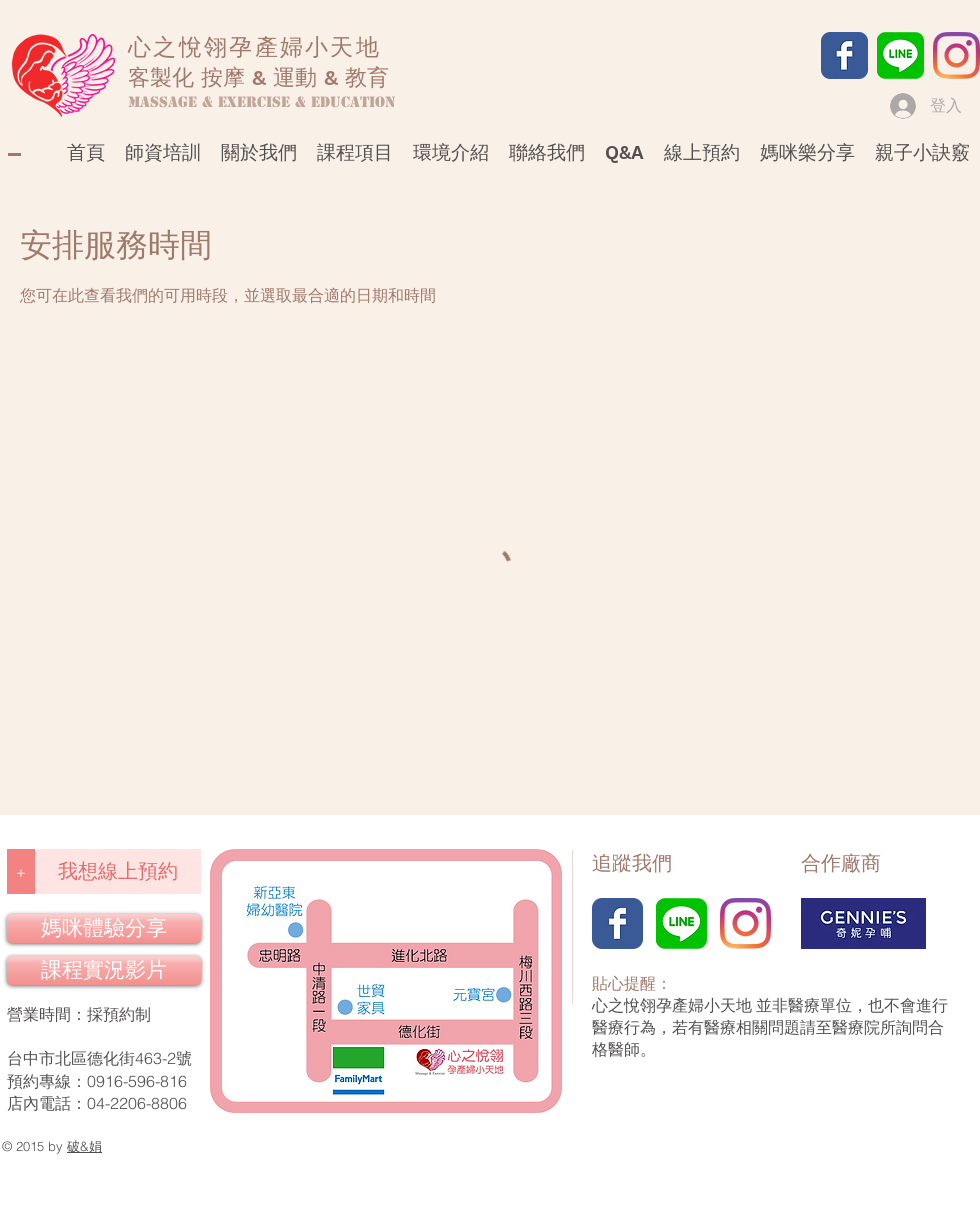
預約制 (127, 1014)
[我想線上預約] (118, 871)
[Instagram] (956, 55)
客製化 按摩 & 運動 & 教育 (258, 77)
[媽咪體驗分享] (104, 928)
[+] (21, 871)
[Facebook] (844, 55)
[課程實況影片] (104, 970)
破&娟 (84, 1146)
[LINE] (900, 55)
